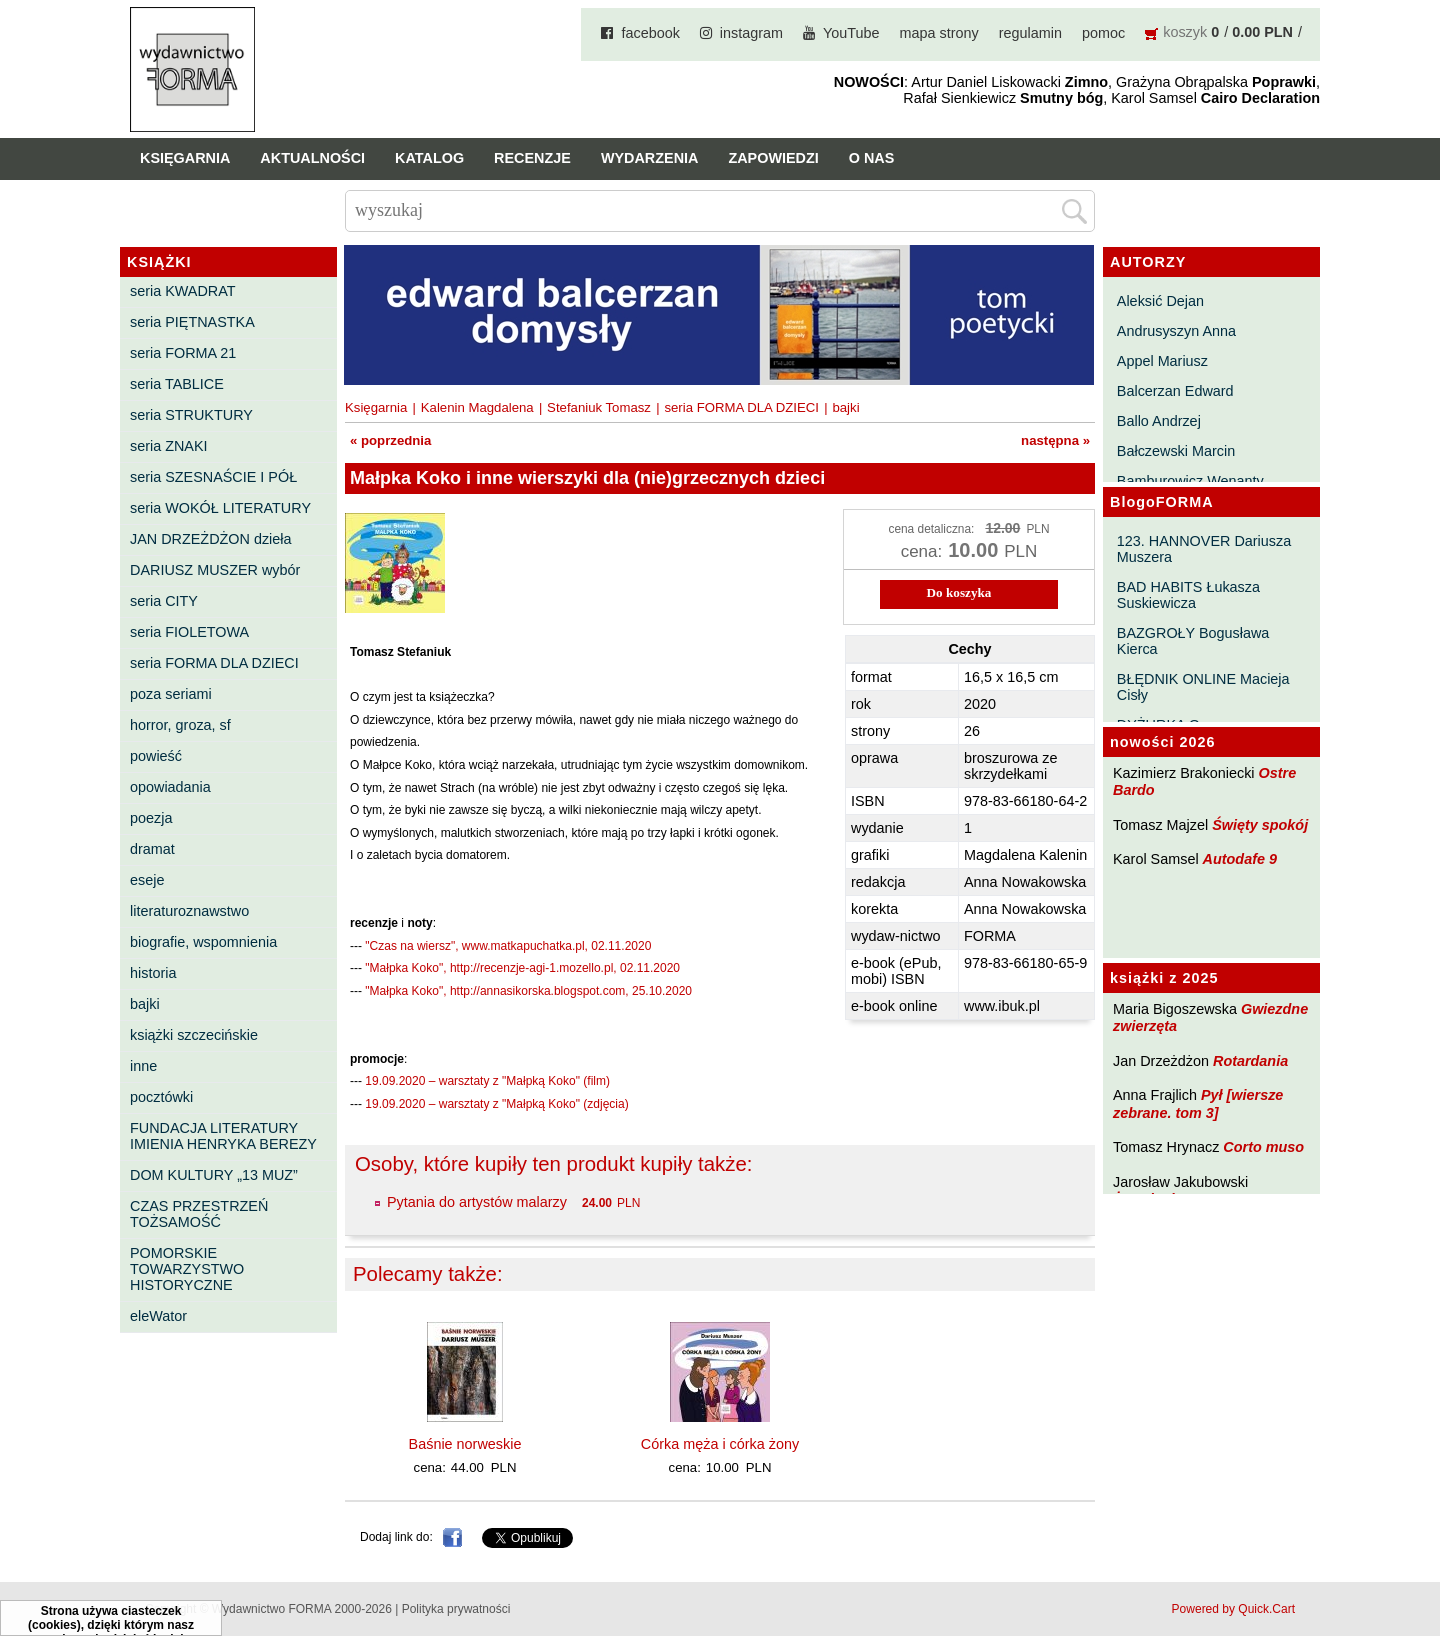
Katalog (429, 158)
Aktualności (312, 158)
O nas (872, 158)
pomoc (1103, 33)
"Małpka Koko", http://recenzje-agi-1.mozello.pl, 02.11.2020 (522, 968)
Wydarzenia (650, 158)
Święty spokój (1260, 825)
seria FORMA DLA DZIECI (214, 663)
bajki (145, 1004)
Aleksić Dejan (1160, 301)
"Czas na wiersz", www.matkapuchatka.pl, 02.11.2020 (508, 946)
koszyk (1185, 32)
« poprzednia (390, 440)
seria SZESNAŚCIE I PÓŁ (213, 477)
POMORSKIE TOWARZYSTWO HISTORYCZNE (187, 1269)
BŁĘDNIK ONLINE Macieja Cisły (1203, 687)
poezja (151, 818)
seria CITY (164, 601)
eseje (147, 880)
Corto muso (1263, 1147)
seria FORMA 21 (183, 353)
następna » (1055, 440)
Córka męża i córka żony (720, 1444)
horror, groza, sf (180, 725)
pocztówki (161, 1097)
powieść (156, 756)
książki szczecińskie (194, 1035)
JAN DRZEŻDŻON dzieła (211, 539)
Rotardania (1250, 1061)
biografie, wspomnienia (203, 942)
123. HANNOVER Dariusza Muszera (1204, 549)
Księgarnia (185, 158)
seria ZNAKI (169, 446)
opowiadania (170, 787)
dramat (152, 849)
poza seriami (171, 694)
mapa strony (939, 33)
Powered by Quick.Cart (1233, 1609)
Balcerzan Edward (1175, 391)
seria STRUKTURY (191, 415)
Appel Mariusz (1162, 361)
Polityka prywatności (456, 1609)
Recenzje (532, 158)
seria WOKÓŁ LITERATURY (220, 508)
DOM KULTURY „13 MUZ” (214, 1175)
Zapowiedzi (773, 158)
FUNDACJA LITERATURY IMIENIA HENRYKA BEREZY (223, 1136)
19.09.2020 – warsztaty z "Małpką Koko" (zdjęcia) (496, 1104)
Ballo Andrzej (1159, 421)
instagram (751, 33)
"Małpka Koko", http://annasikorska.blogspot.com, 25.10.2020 (528, 991)
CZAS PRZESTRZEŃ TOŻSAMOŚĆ (199, 1214)
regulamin (1030, 33)
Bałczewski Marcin (1176, 451)
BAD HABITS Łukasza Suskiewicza (1188, 595)
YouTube (851, 33)
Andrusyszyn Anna (1176, 331)
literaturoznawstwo (189, 911)
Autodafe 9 (1240, 859)
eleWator (158, 1316)
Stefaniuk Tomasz (599, 407)
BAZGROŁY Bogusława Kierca (1193, 641)
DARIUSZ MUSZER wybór (215, 570)
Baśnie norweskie (465, 1444)
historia (153, 973)
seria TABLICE (177, 384)
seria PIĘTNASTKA (192, 322)
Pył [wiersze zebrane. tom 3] (1198, 1103)
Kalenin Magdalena (477, 407)
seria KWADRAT (183, 291)
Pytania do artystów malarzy (477, 1202)
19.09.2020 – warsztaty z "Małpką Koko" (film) (487, 1081)
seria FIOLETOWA (189, 632)
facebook (650, 33)
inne (143, 1066)
